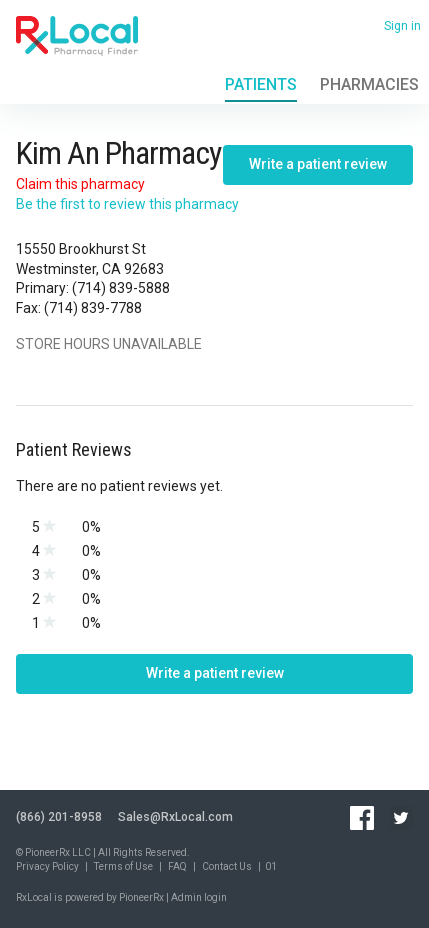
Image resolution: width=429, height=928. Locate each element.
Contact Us (227, 866)
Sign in (402, 26)
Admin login (199, 897)
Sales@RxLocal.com (175, 817)
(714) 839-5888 (121, 288)
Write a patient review (318, 164)
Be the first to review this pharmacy (127, 204)
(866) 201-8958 (59, 817)
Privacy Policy (47, 866)
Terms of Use (123, 866)
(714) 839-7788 (93, 308)
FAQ (177, 866)
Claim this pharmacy (80, 184)
